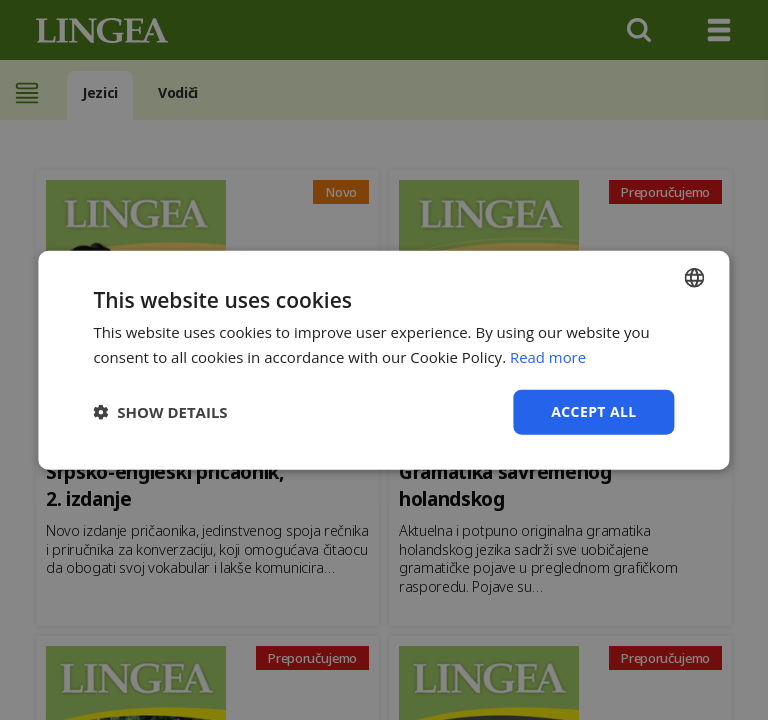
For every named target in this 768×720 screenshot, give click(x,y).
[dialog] (384, 360)
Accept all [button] (593, 411)
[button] (160, 412)
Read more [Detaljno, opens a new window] (548, 357)
